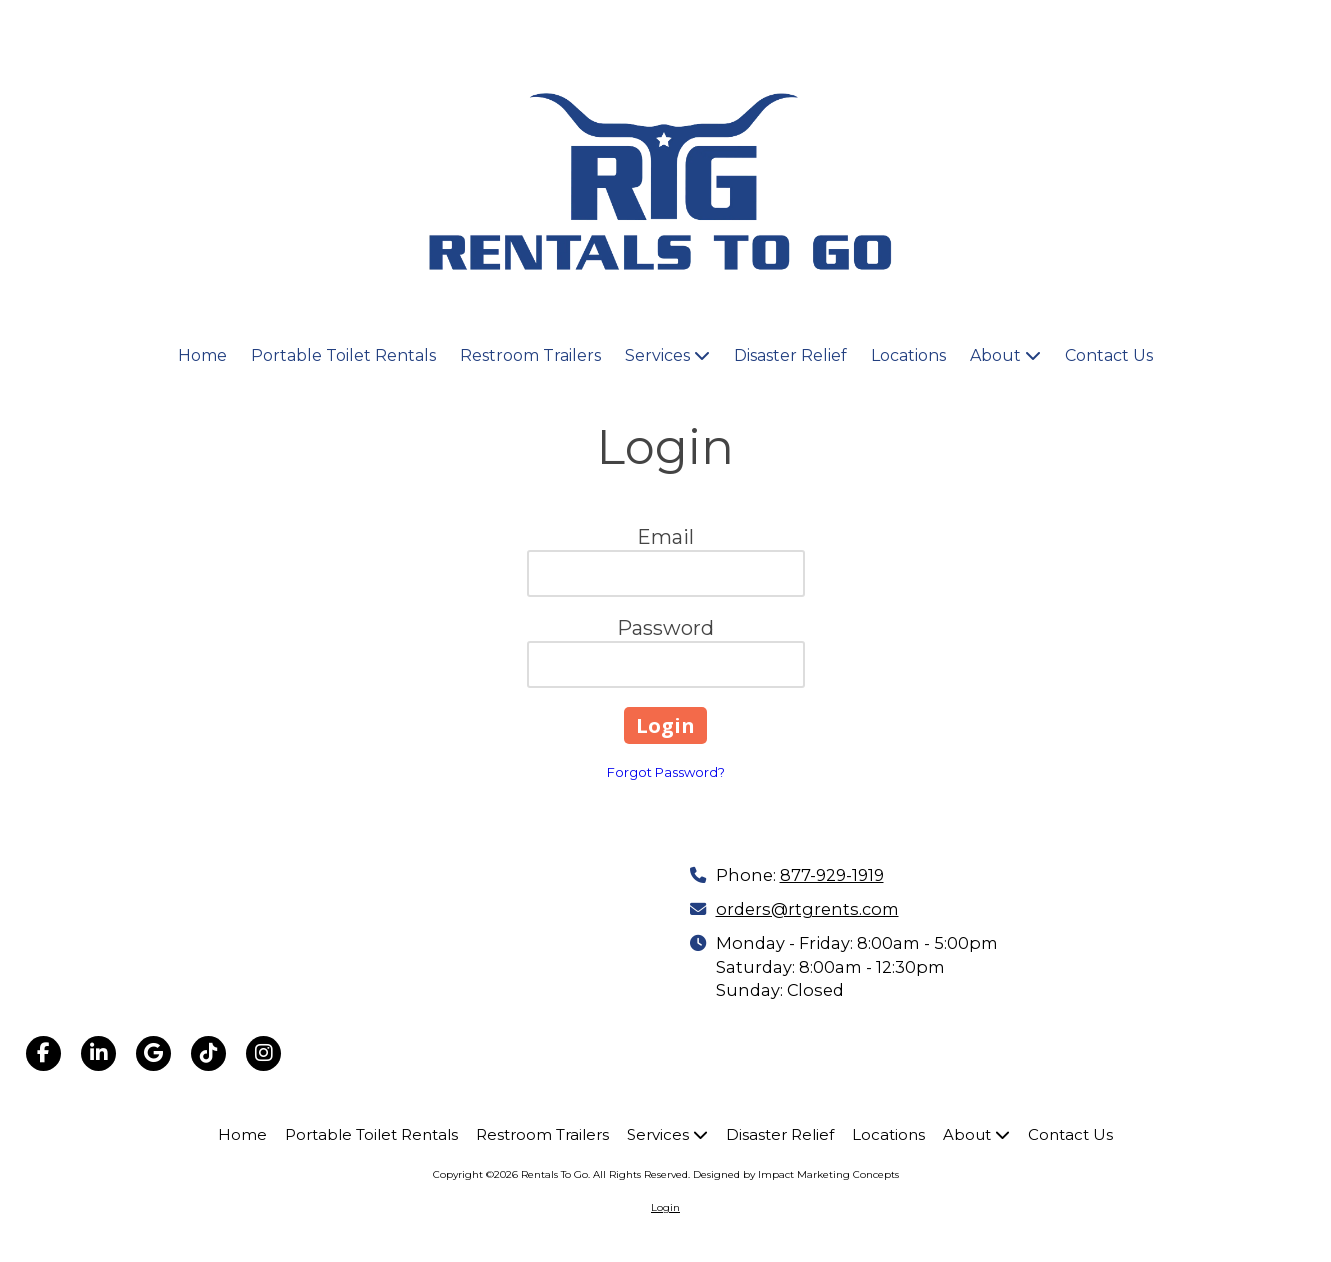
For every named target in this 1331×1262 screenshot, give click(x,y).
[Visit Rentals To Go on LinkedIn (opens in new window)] (98, 1053)
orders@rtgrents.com (807, 909)
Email (665, 537)
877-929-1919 (832, 875)
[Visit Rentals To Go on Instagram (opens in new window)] (263, 1053)
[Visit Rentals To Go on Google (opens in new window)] (153, 1053)
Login (665, 1207)
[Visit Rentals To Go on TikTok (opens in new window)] (208, 1053)
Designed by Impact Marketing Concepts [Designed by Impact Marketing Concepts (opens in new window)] (796, 1174)
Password (665, 628)
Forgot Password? (666, 772)
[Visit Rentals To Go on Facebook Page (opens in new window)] (43, 1053)
